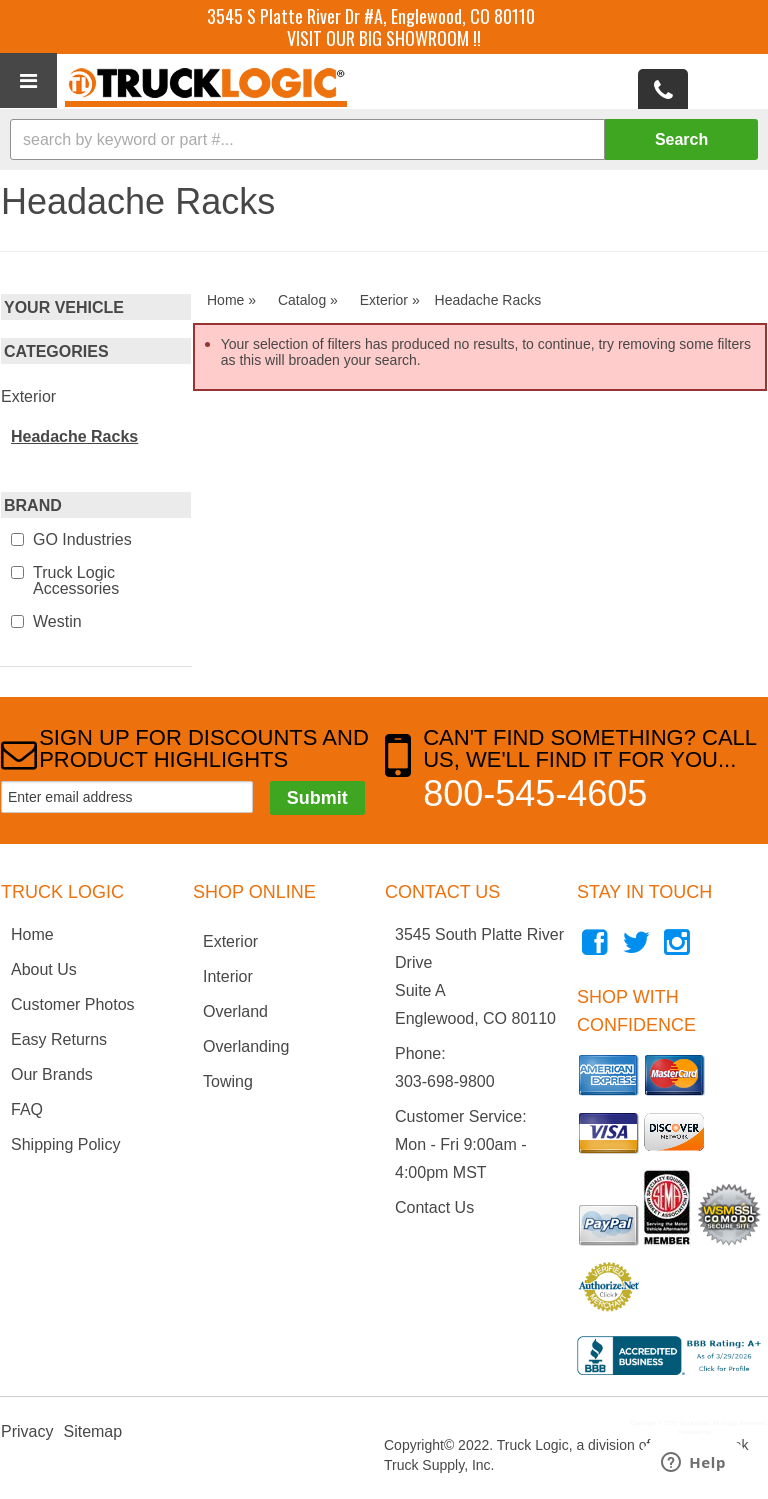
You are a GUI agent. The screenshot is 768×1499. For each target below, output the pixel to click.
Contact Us (434, 1207)
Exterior (28, 396)
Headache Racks (74, 436)
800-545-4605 (535, 793)
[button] (384, 139)
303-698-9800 (445, 1081)
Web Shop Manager (738, 1432)
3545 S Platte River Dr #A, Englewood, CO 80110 (371, 16)
